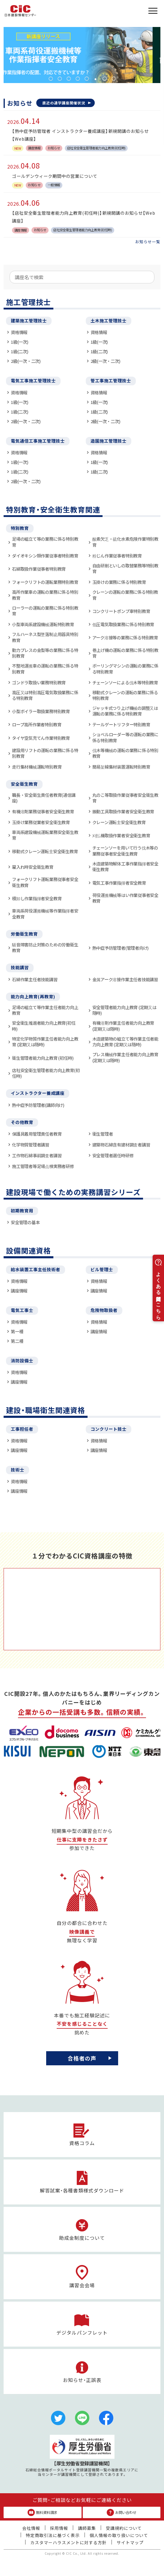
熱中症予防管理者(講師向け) (38, 1105)
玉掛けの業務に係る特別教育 (119, 582)
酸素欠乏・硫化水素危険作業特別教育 (125, 542)
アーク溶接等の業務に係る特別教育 (125, 637)
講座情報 (19, 1290)
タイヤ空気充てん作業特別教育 (41, 738)
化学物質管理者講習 (30, 1144)
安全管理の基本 (25, 1222)
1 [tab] (51, 78)
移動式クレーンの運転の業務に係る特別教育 (125, 695)
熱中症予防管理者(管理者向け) (120, 948)
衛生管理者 (102, 1134)
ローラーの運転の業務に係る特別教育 (45, 611)
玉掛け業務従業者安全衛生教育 (41, 822)
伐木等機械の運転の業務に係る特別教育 (125, 753)
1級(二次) (19, 351)
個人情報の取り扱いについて (119, 2535)
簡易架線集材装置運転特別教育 (121, 767)
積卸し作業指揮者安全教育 (36, 898)
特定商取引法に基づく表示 (53, 2535)
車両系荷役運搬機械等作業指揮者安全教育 (45, 913)
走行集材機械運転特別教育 (36, 767)
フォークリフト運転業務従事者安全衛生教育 (45, 882)
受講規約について (124, 2528)
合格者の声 (82, 2058)
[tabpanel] (82, 55)
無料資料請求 (42, 2512)
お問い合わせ (121, 2512)
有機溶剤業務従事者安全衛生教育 (43, 811)
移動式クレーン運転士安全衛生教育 (45, 851)
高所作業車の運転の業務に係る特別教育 (45, 595)
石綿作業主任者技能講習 (35, 979)
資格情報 (19, 332)
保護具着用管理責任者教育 (36, 1134)
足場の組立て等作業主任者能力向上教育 (45, 1010)
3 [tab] (69, 78)
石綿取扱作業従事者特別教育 (39, 569)
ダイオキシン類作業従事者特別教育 (45, 555)
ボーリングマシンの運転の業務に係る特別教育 (125, 668)
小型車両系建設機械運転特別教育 (43, 624)
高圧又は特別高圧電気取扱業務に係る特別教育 (45, 695)
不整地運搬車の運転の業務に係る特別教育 (45, 668)
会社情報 (31, 2528)
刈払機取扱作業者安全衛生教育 (121, 835)
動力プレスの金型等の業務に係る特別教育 (45, 653)
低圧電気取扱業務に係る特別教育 (123, 624)
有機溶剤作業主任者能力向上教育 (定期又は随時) (123, 1026)
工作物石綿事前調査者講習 (36, 1155)
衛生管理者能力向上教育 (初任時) (42, 1058)
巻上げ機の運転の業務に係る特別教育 (125, 653)
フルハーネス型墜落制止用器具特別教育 (45, 637)
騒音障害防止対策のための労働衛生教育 (45, 947)
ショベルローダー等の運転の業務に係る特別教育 (125, 737)
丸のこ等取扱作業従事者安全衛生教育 (125, 798)
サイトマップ (130, 2542)
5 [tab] (87, 78)
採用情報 (59, 2528)
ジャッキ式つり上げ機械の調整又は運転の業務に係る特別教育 (125, 711)
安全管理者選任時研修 (113, 1155)
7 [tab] (105, 78)
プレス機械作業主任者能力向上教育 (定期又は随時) (125, 1057)
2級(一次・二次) (26, 361)
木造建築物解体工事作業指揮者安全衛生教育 (125, 866)
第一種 (17, 1331)
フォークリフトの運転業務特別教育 (45, 582)
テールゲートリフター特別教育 (121, 724)
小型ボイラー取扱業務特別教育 (41, 711)
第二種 (17, 1341)
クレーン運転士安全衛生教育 (119, 822)
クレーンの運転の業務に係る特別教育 (125, 595)
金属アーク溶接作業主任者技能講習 (125, 979)
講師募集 (87, 2528)
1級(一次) (19, 342)
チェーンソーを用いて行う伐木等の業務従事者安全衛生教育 (125, 850)
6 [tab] (96, 78)
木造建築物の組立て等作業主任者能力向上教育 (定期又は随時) (125, 1041)
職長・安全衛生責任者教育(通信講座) (44, 798)
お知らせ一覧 (147, 242)
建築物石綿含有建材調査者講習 (121, 1144)
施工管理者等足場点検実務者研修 (43, 1166)
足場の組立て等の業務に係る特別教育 (45, 542)
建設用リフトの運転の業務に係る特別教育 (45, 753)
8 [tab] (114, 78)
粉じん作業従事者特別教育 (117, 555)
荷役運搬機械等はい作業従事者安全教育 (125, 898)
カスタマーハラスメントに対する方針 (68, 2542)
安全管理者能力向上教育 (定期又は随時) (124, 1010)
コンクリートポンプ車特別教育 (121, 611)
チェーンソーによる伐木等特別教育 (125, 682)
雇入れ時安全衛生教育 (32, 867)
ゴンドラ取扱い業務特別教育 (39, 682)
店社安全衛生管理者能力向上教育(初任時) (45, 1073)
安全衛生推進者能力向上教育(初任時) (44, 1026)
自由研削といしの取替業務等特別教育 (125, 568)
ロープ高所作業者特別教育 (36, 724)
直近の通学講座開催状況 (63, 102)
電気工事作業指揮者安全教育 (119, 883)
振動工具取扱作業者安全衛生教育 (123, 811)
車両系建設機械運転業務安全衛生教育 (45, 835)
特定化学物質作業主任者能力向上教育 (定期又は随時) (45, 1041)
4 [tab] (78, 78)
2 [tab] (60, 78)
